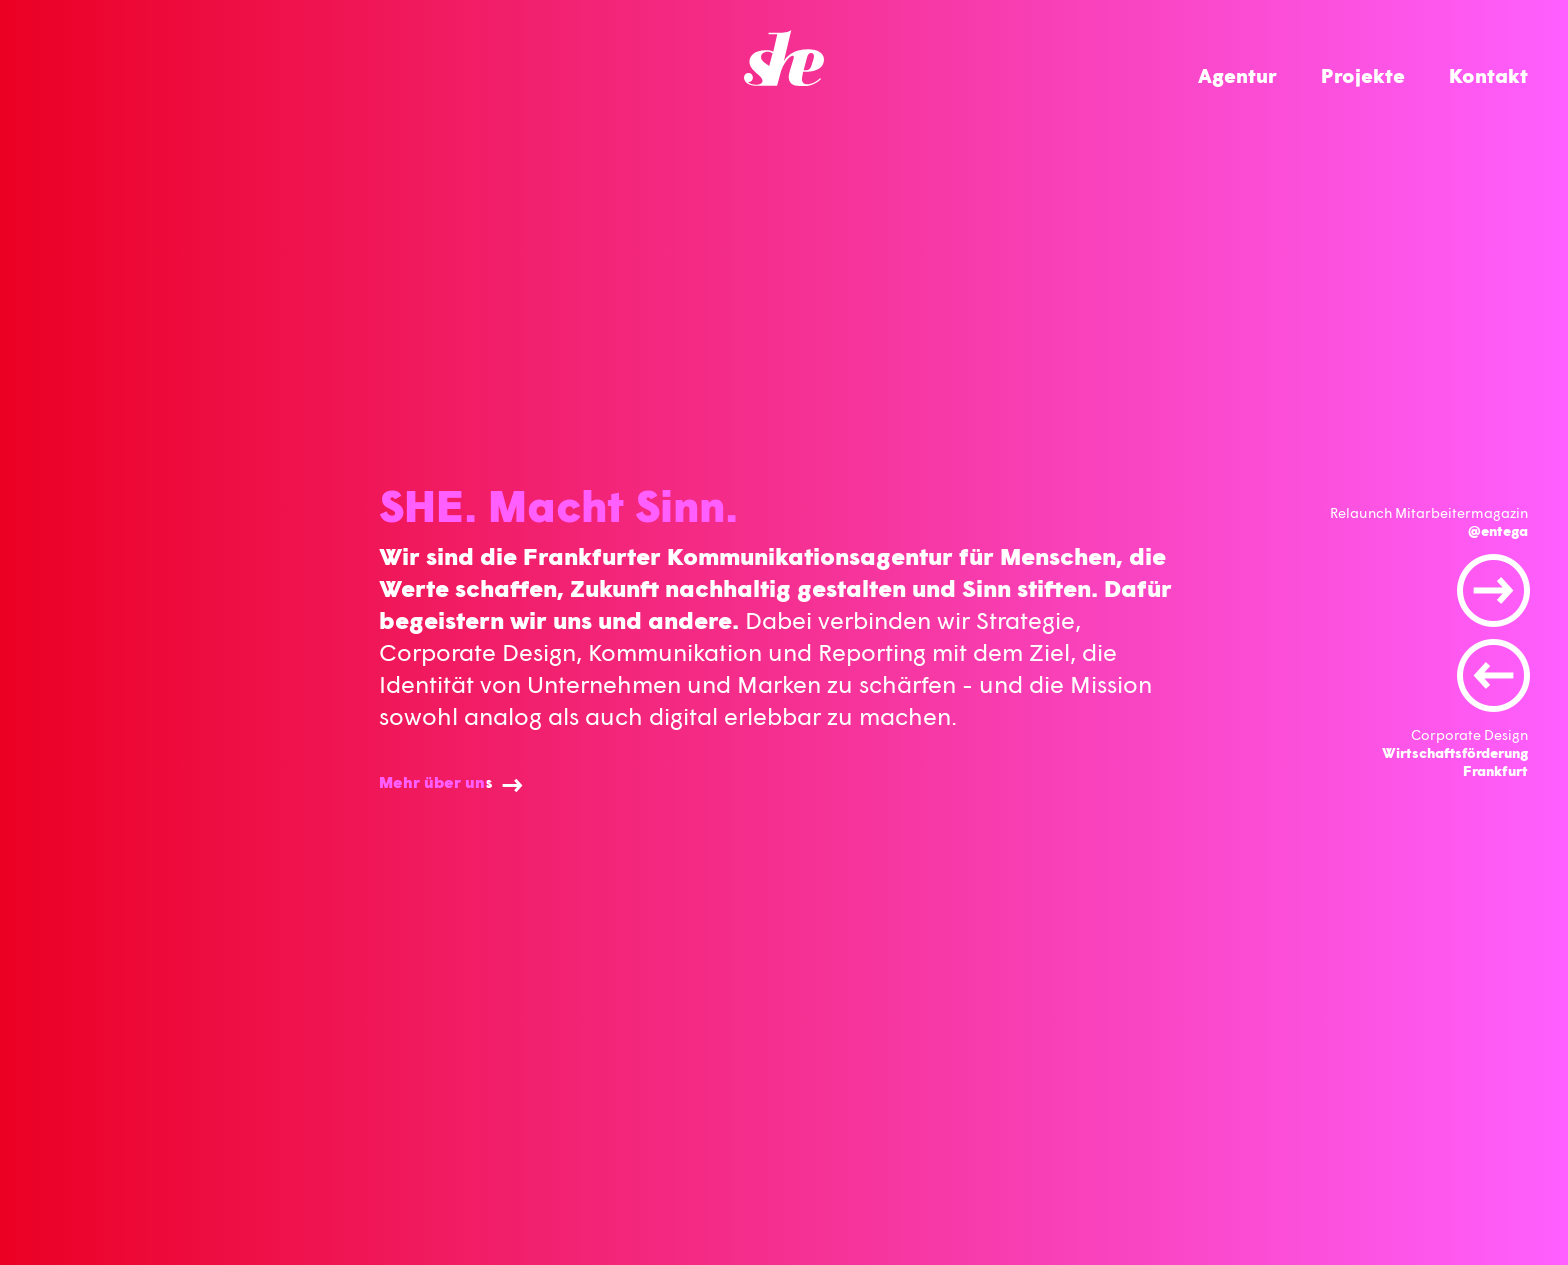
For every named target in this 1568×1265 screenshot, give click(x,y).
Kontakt (1488, 75)
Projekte (1363, 75)
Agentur (1237, 75)
